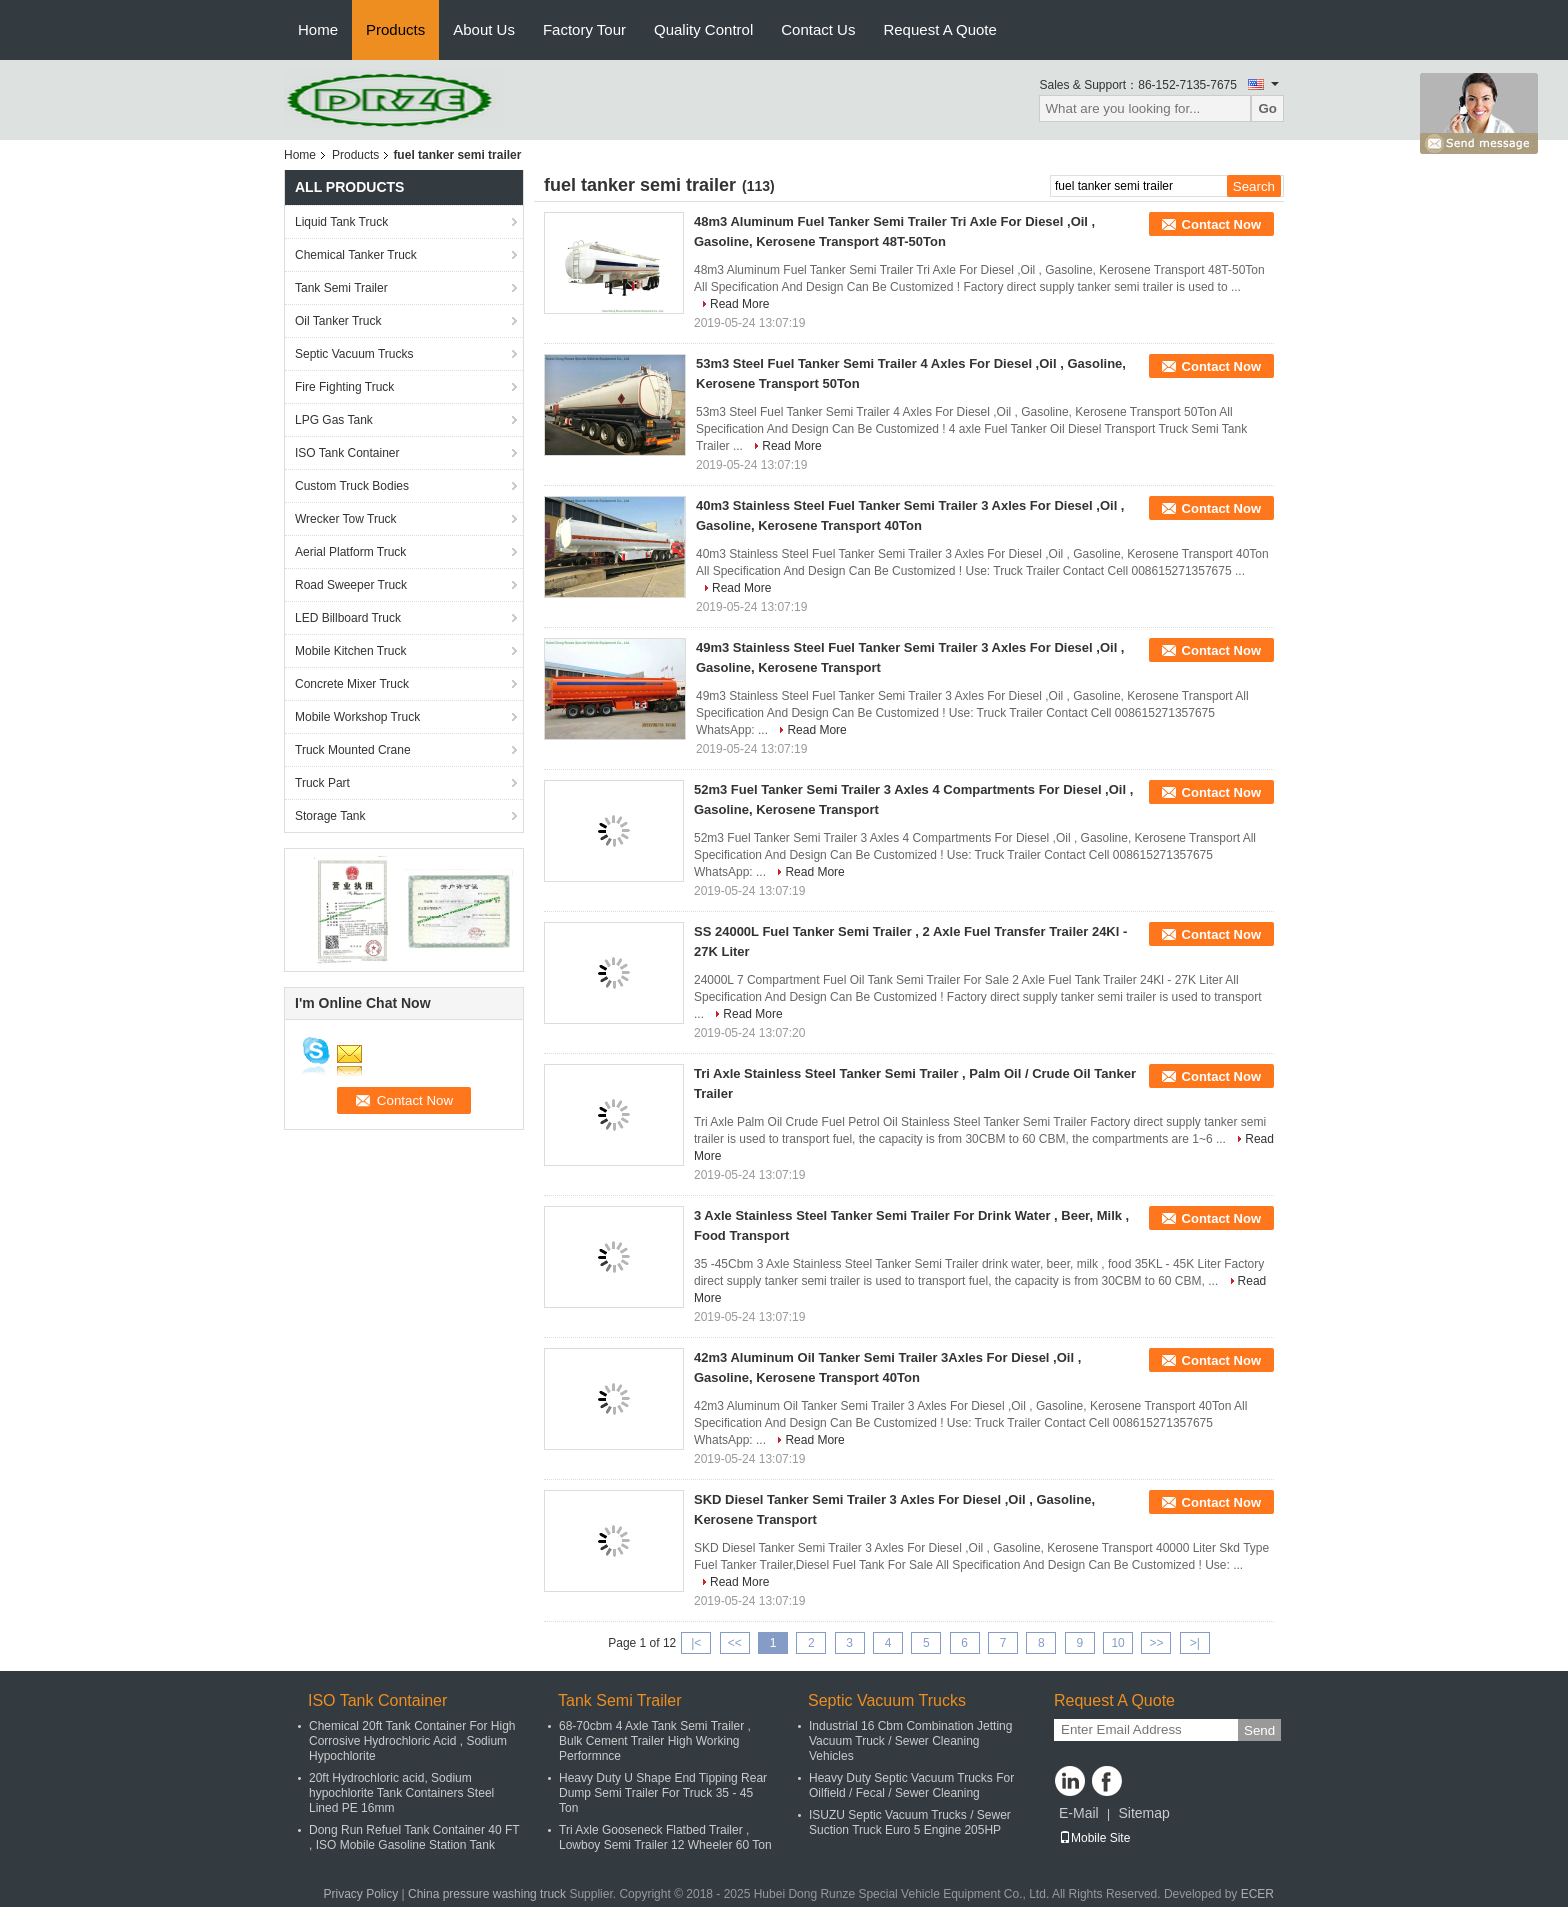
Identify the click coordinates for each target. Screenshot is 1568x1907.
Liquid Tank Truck (341, 222)
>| (1195, 1643)
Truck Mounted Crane (353, 750)
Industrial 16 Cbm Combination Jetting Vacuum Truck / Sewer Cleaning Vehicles (910, 1741)
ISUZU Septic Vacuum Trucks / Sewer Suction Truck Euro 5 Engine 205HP (910, 1822)
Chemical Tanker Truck (356, 255)
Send (1259, 1730)
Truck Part (322, 783)
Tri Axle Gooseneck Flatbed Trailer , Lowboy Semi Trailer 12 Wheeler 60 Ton (665, 1837)
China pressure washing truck (487, 1894)
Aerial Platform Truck (350, 552)
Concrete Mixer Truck (352, 684)
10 (1117, 1643)
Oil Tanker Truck (338, 321)
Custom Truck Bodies (352, 486)
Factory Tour (584, 29)
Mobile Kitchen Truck (350, 651)
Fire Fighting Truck (344, 387)
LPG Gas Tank (334, 420)
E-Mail (1079, 1813)
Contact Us (818, 29)
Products (395, 29)
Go (1267, 108)
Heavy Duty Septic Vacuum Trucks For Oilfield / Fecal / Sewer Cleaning (911, 1785)
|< (696, 1643)
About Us (484, 29)
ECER (1257, 1894)
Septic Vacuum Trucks (354, 354)
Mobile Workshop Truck (357, 717)
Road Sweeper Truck (351, 585)
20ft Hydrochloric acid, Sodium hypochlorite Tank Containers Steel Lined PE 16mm (401, 1793)
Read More (739, 304)
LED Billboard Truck (348, 618)
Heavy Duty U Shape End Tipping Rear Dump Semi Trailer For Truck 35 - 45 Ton (663, 1793)
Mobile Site (1094, 1838)
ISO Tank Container (347, 453)
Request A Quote (939, 29)
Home (318, 29)
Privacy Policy (361, 1894)
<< (735, 1643)
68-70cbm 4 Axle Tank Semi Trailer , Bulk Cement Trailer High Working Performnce (655, 1741)
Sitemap (1143, 1813)
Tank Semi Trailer (341, 288)
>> (1156, 1643)
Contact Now (1221, 224)
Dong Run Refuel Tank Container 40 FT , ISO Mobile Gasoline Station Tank (414, 1837)
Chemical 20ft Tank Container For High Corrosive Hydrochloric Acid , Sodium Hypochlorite (412, 1741)
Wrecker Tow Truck (346, 519)
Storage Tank (330, 816)
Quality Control (703, 29)
